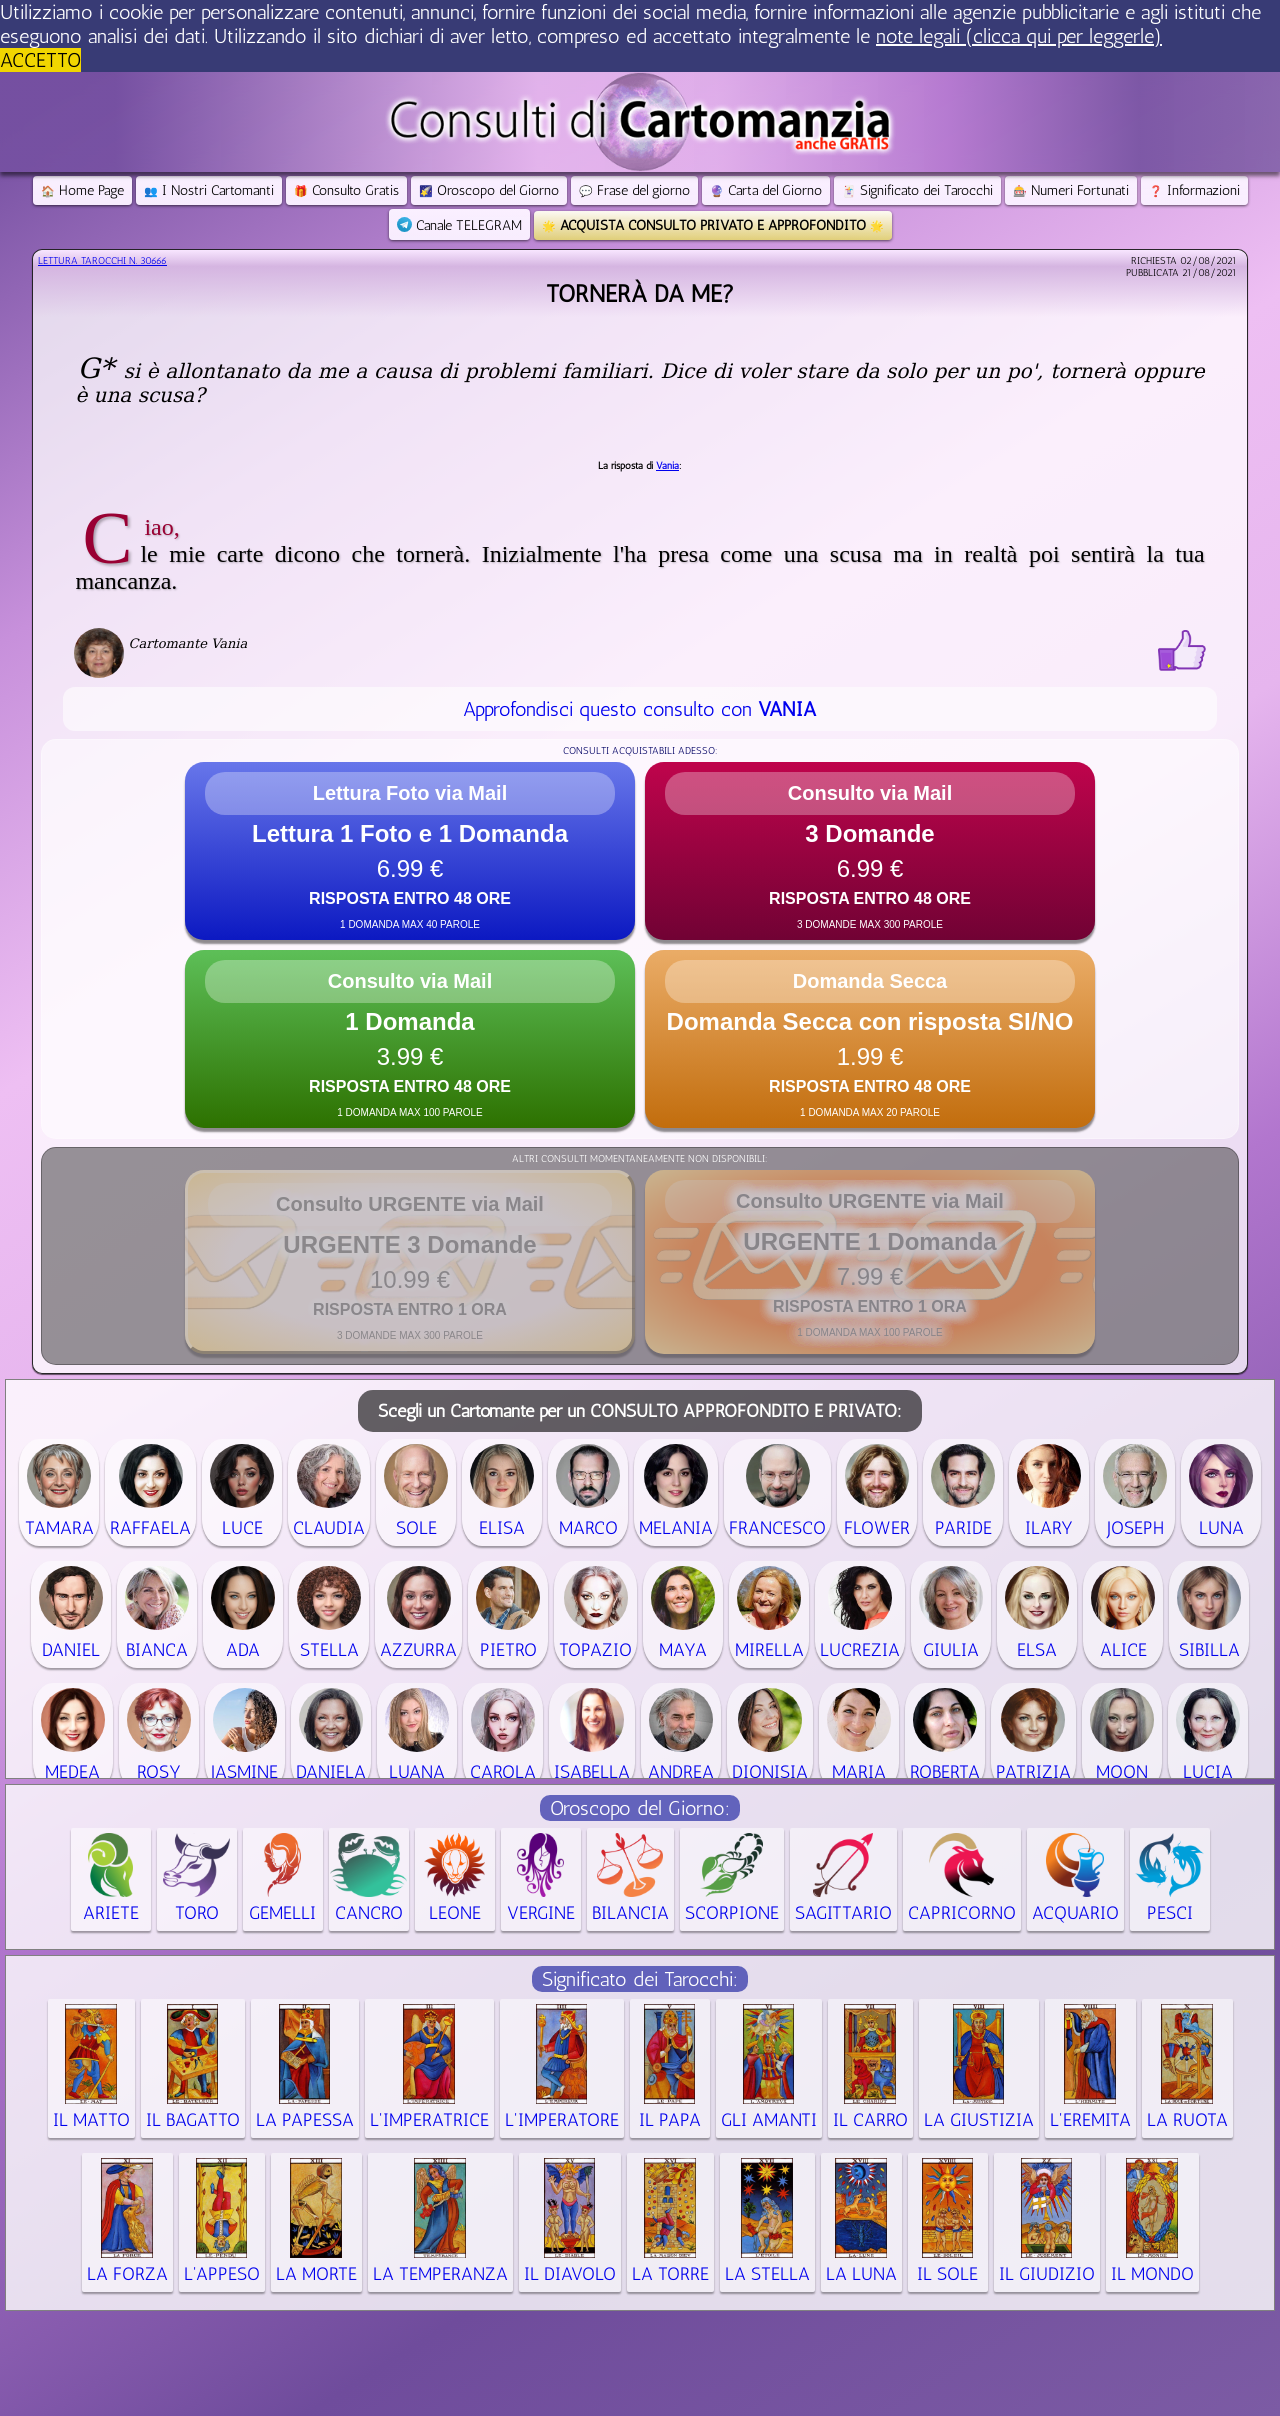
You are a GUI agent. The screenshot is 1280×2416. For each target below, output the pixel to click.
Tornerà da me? (640, 293)
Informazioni (1194, 190)
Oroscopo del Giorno (489, 190)
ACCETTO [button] (40, 60)
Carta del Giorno (766, 190)
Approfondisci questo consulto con (639, 709)
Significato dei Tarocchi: (640, 1979)
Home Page (82, 190)
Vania (667, 466)
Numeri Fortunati (1071, 190)
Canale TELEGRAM (459, 225)
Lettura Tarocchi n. (102, 261)
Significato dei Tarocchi (917, 190)
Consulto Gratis (346, 190)
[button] (410, 851)
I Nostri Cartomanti (209, 190)
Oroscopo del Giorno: (640, 1808)
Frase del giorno (634, 190)
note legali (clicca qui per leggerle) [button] (1019, 36)
